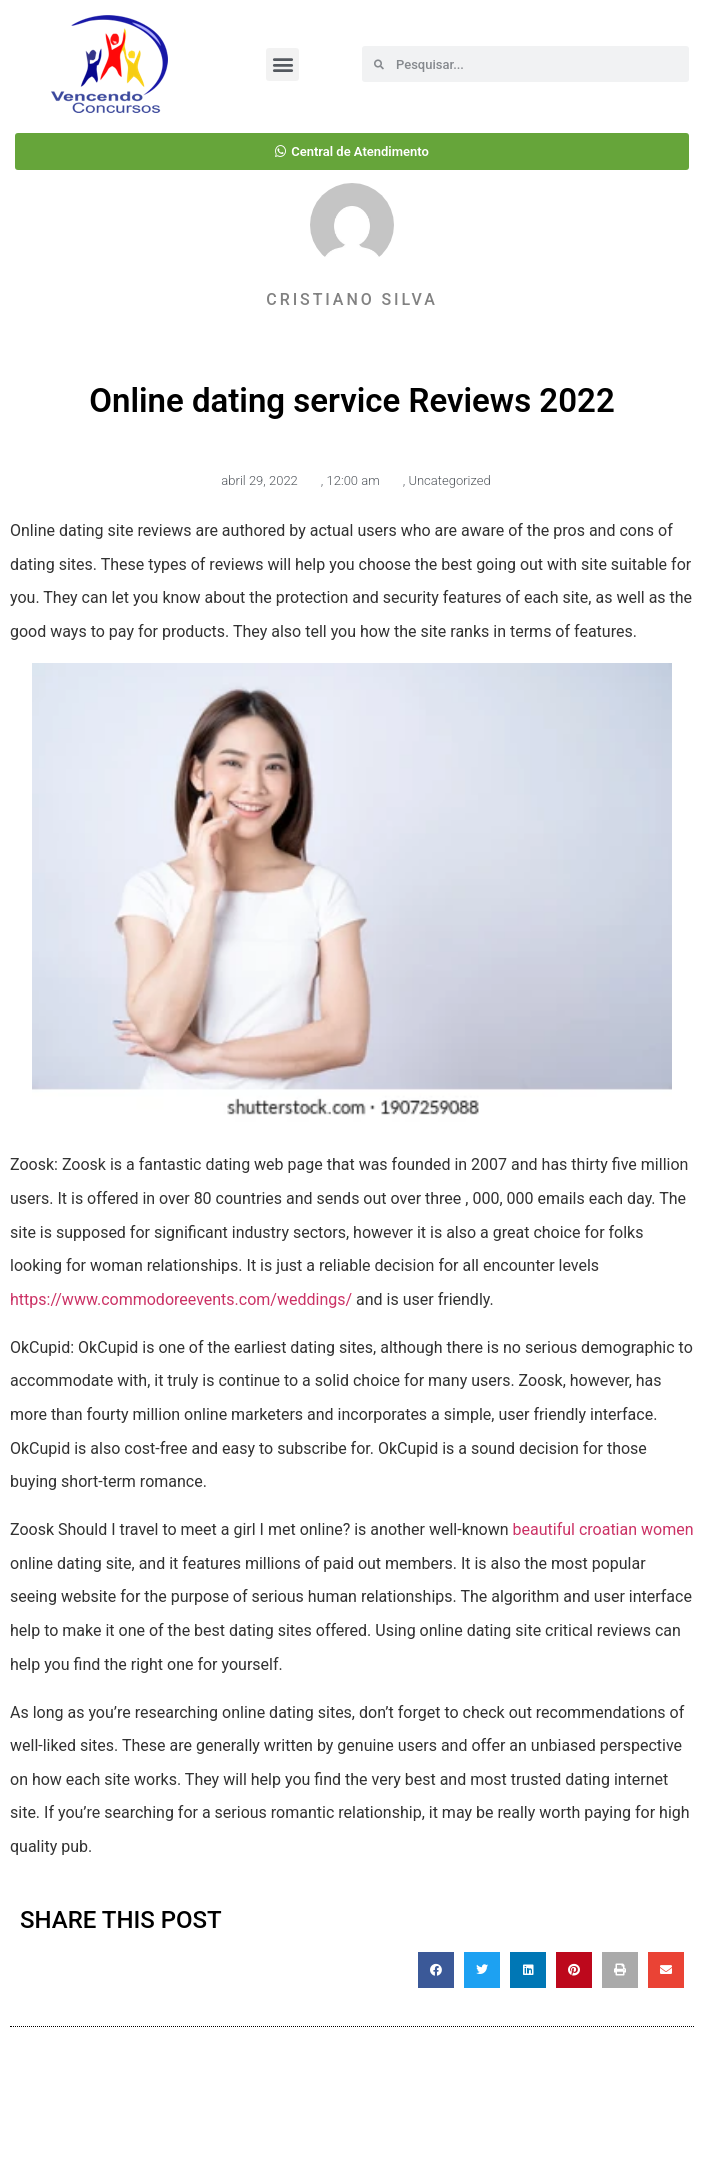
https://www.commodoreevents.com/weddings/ (181, 1299)
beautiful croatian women (603, 1529)
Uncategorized (449, 480)
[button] (282, 64)
